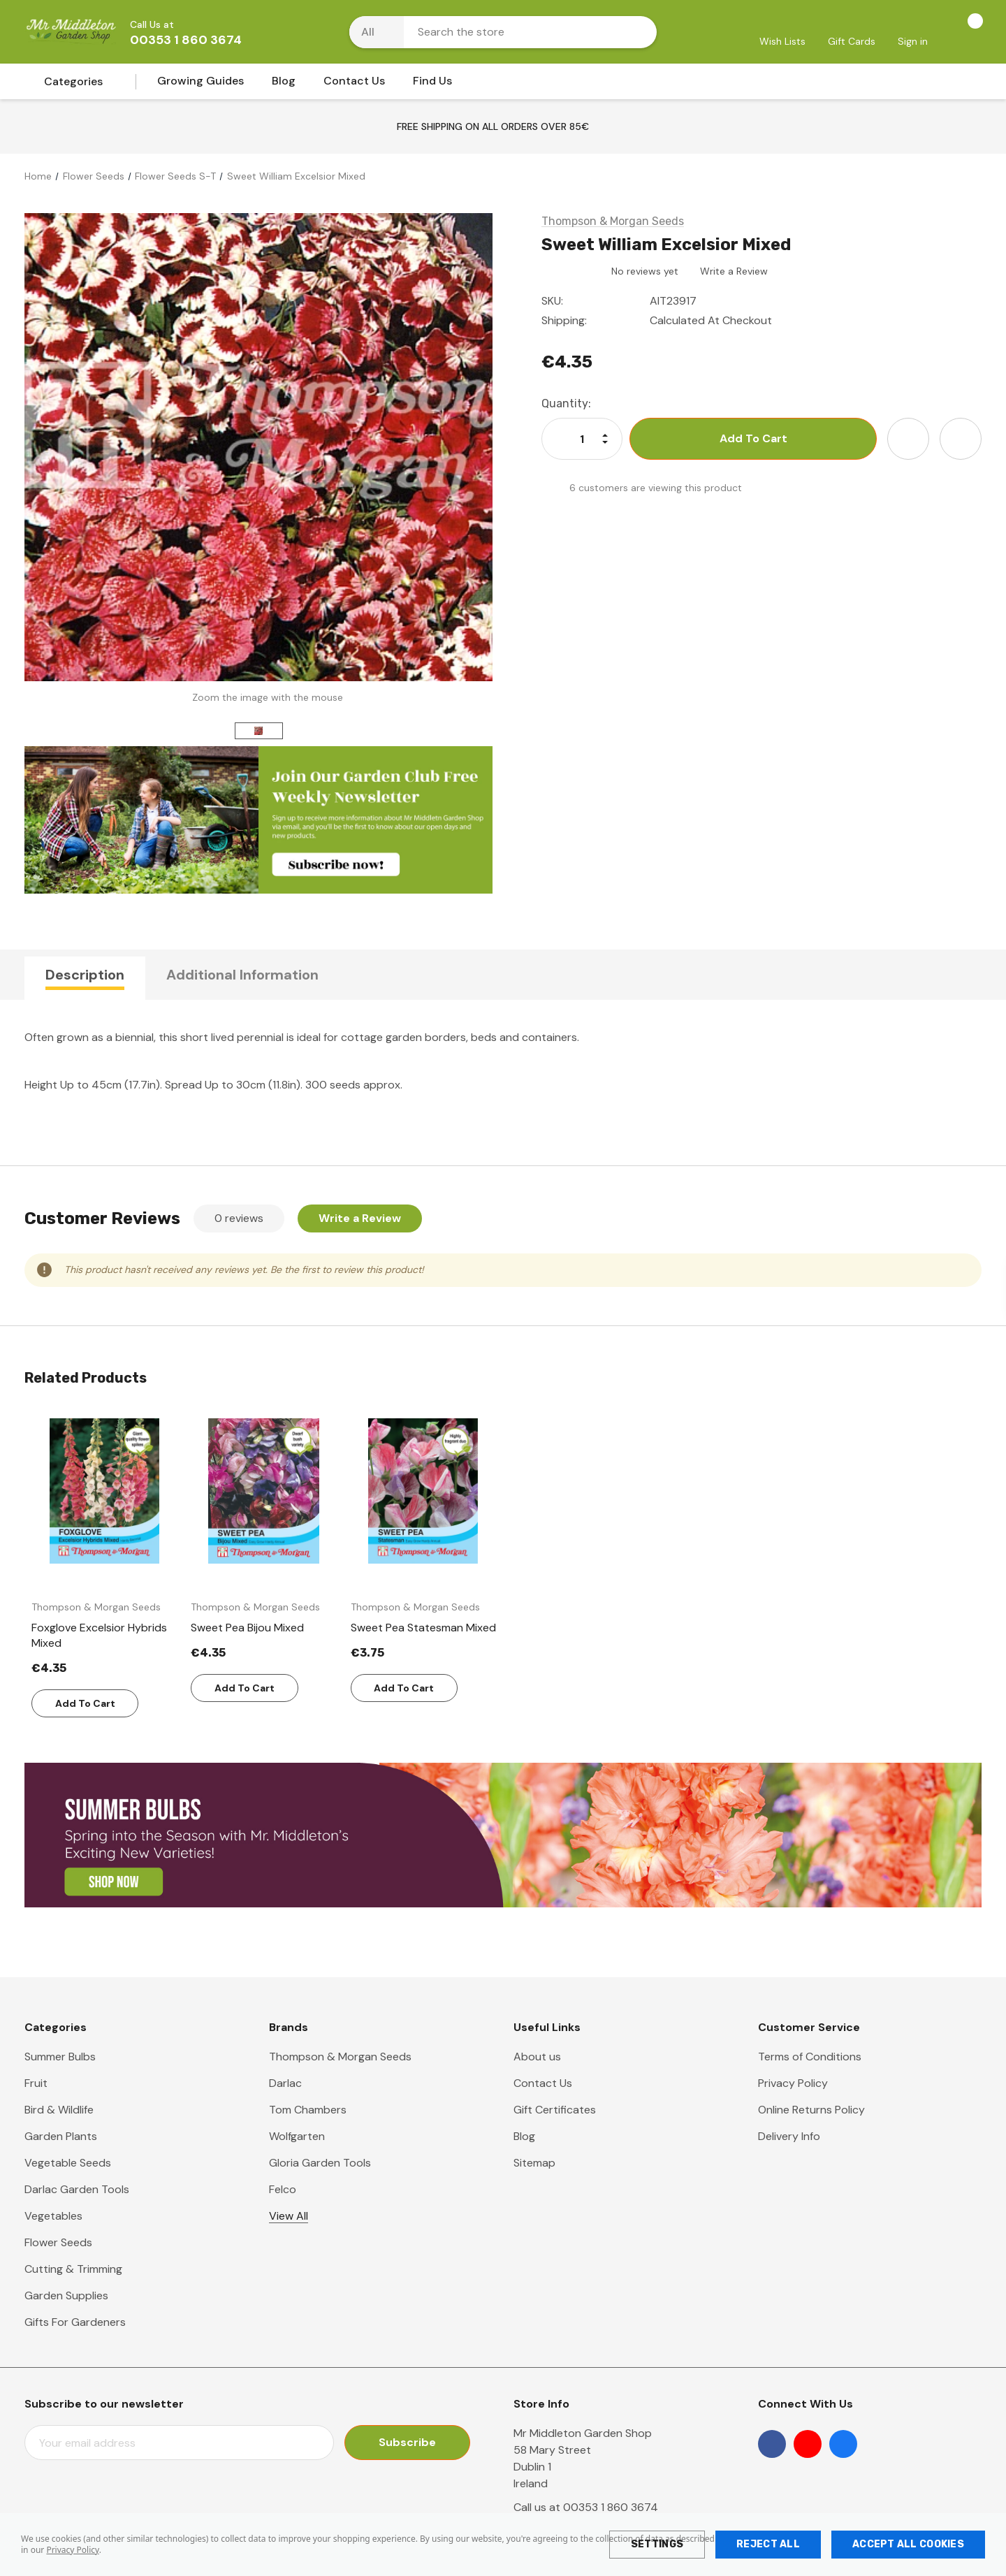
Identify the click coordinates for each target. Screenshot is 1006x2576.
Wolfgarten (297, 2136)
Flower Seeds (58, 2242)
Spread (183, 1084)
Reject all (768, 2544)
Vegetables (53, 2215)
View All (288, 2215)
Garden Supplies (66, 2295)
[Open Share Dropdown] (961, 439)
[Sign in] (913, 33)
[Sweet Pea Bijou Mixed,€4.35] (263, 1628)
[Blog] (284, 85)
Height (40, 1084)
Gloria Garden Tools (320, 2162)
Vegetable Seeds (67, 2162)
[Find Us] (432, 85)
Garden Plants (60, 2136)
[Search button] (637, 32)
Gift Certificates (554, 2109)
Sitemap (534, 2162)
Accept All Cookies (908, 2544)
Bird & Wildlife (59, 2109)
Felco (282, 2189)
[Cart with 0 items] (960, 31)
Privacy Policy (72, 2550)
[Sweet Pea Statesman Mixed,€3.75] (423, 1628)
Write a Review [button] (734, 271)
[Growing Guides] (200, 85)
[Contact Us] (354, 85)
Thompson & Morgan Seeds (340, 2056)
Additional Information (242, 975)
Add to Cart (85, 1703)
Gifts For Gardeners (75, 2322)
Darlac (285, 2083)
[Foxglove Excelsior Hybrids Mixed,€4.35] (104, 1635)
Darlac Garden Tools (76, 2189)
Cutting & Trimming (73, 2269)
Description (84, 975)
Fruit (36, 2083)
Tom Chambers (308, 2109)
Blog (524, 2136)
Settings (657, 2544)
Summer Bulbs (60, 2056)
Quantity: (566, 403)
